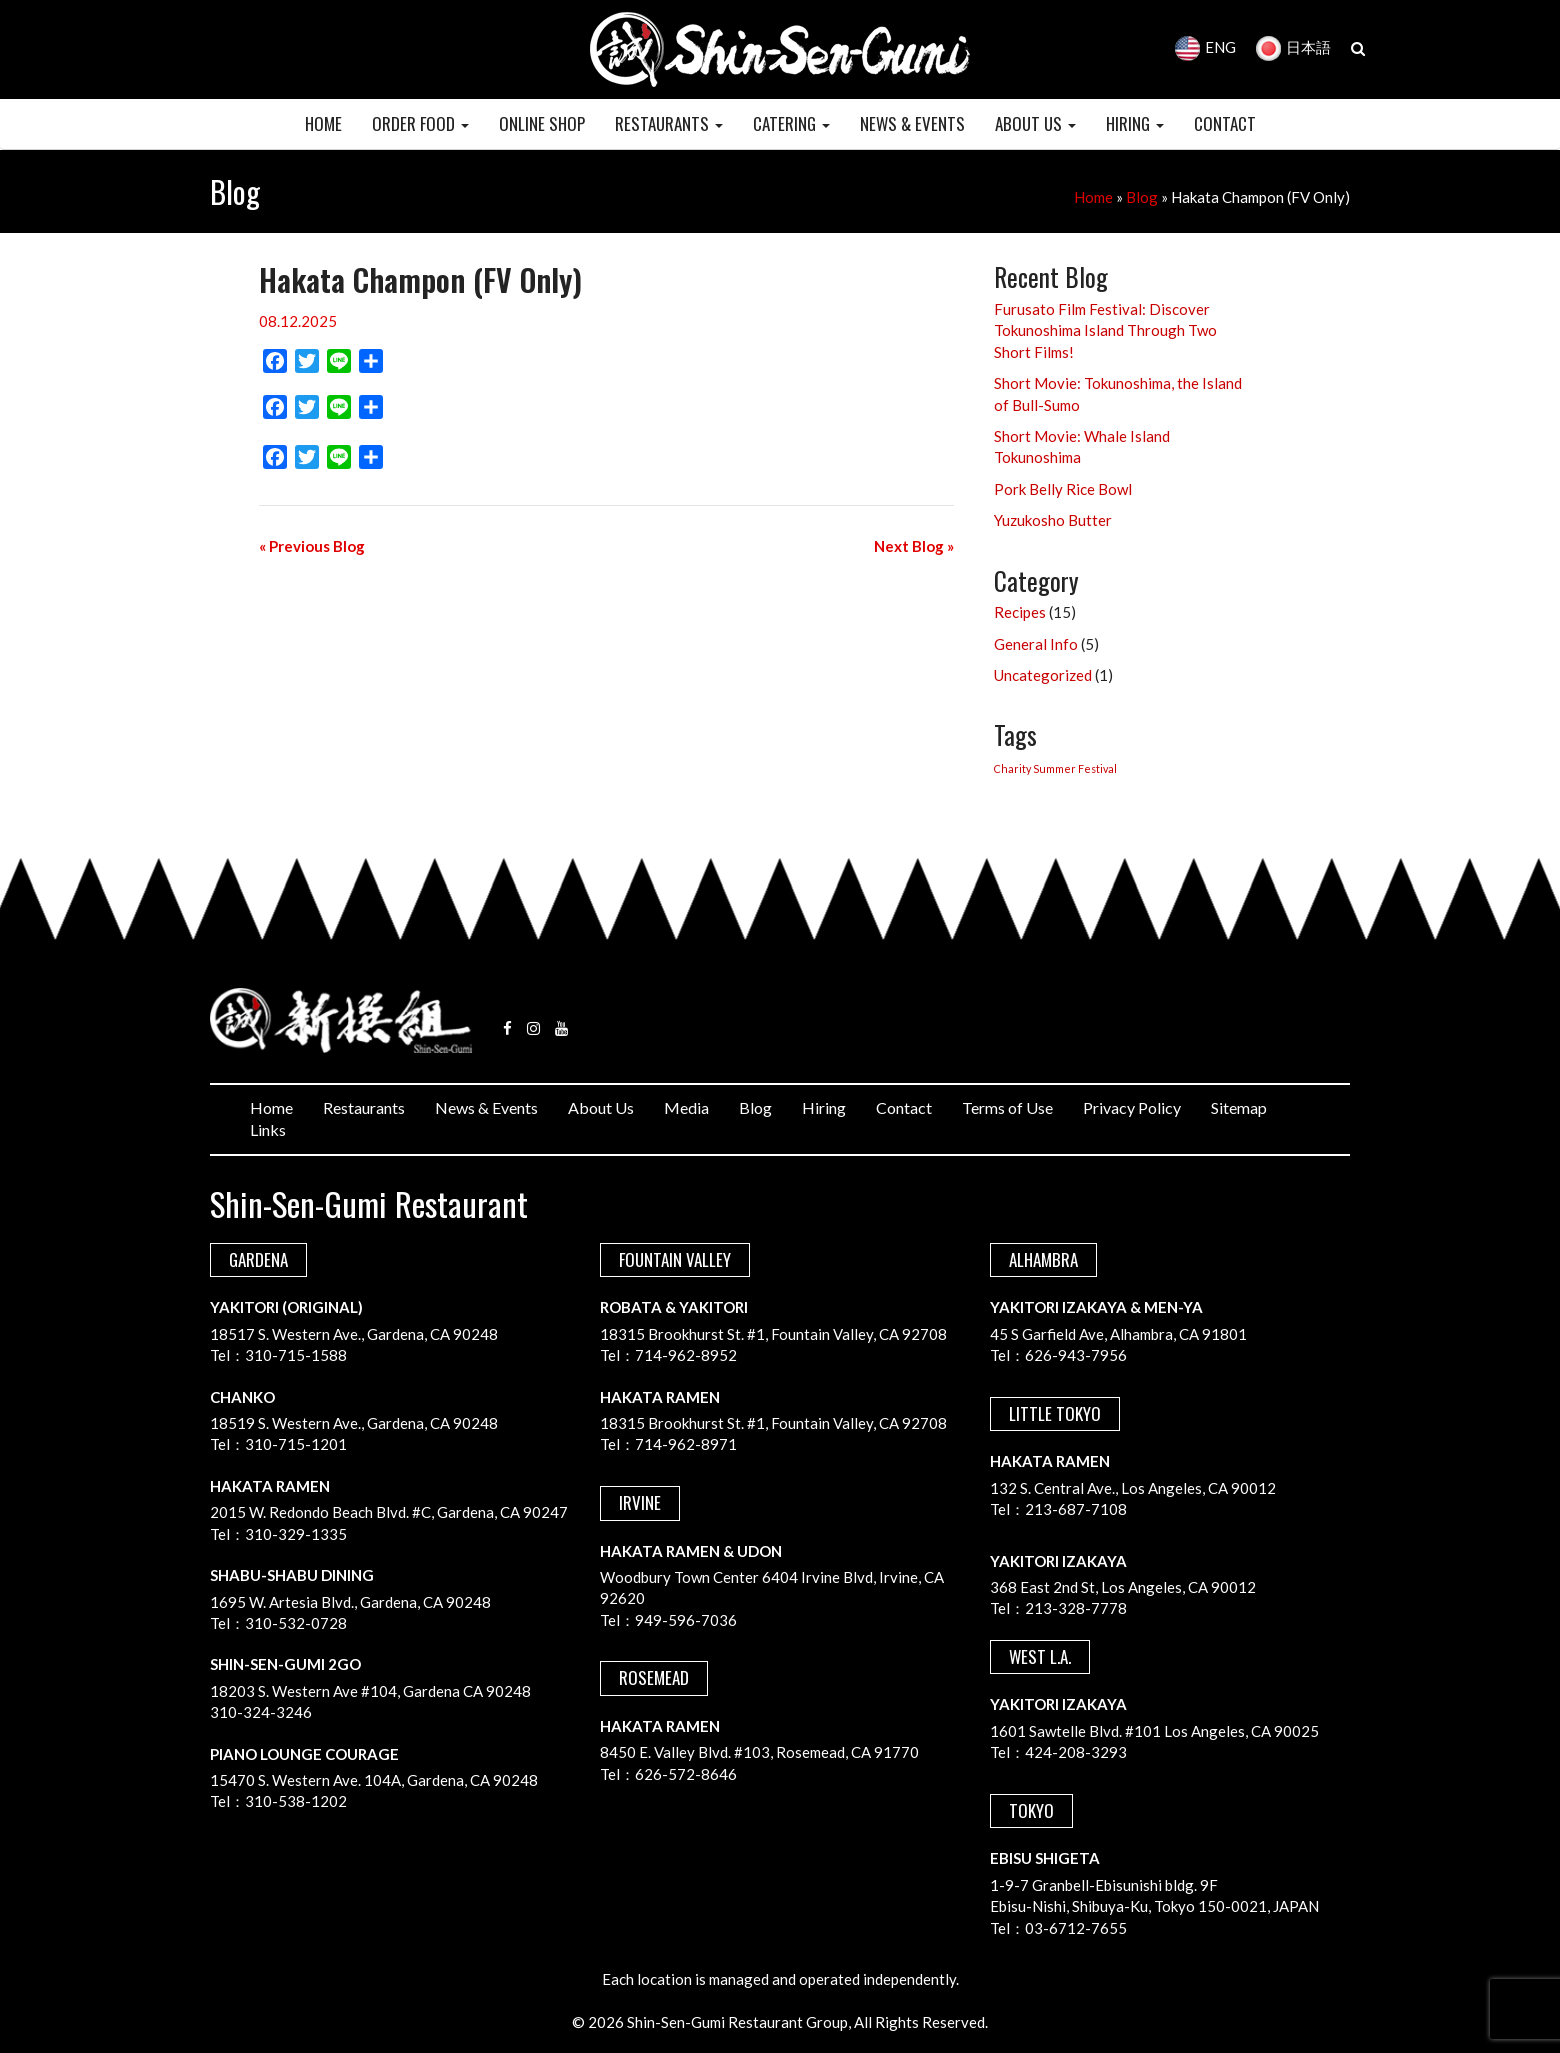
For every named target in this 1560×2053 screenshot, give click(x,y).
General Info (1036, 644)
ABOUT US (1035, 123)
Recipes (1020, 612)
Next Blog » (914, 546)
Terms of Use (1007, 1107)
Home (1093, 197)
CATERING (791, 123)
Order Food (420, 123)
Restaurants (364, 1107)
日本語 (1293, 47)
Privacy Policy (1132, 1107)
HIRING (1135, 123)
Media (686, 1107)
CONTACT (1225, 123)
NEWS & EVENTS (912, 123)
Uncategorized (1043, 675)
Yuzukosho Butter (1053, 520)
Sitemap (1239, 1107)
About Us (601, 1107)
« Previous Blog (312, 546)
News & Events (486, 1107)
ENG (1205, 47)
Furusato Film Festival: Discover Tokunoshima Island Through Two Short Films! (1105, 330)
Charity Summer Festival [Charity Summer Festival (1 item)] (1055, 768)
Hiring (824, 1107)
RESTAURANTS (669, 123)
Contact (904, 1107)
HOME (323, 123)
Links (268, 1129)
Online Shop (542, 123)
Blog (1142, 197)
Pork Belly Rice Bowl (1063, 489)
